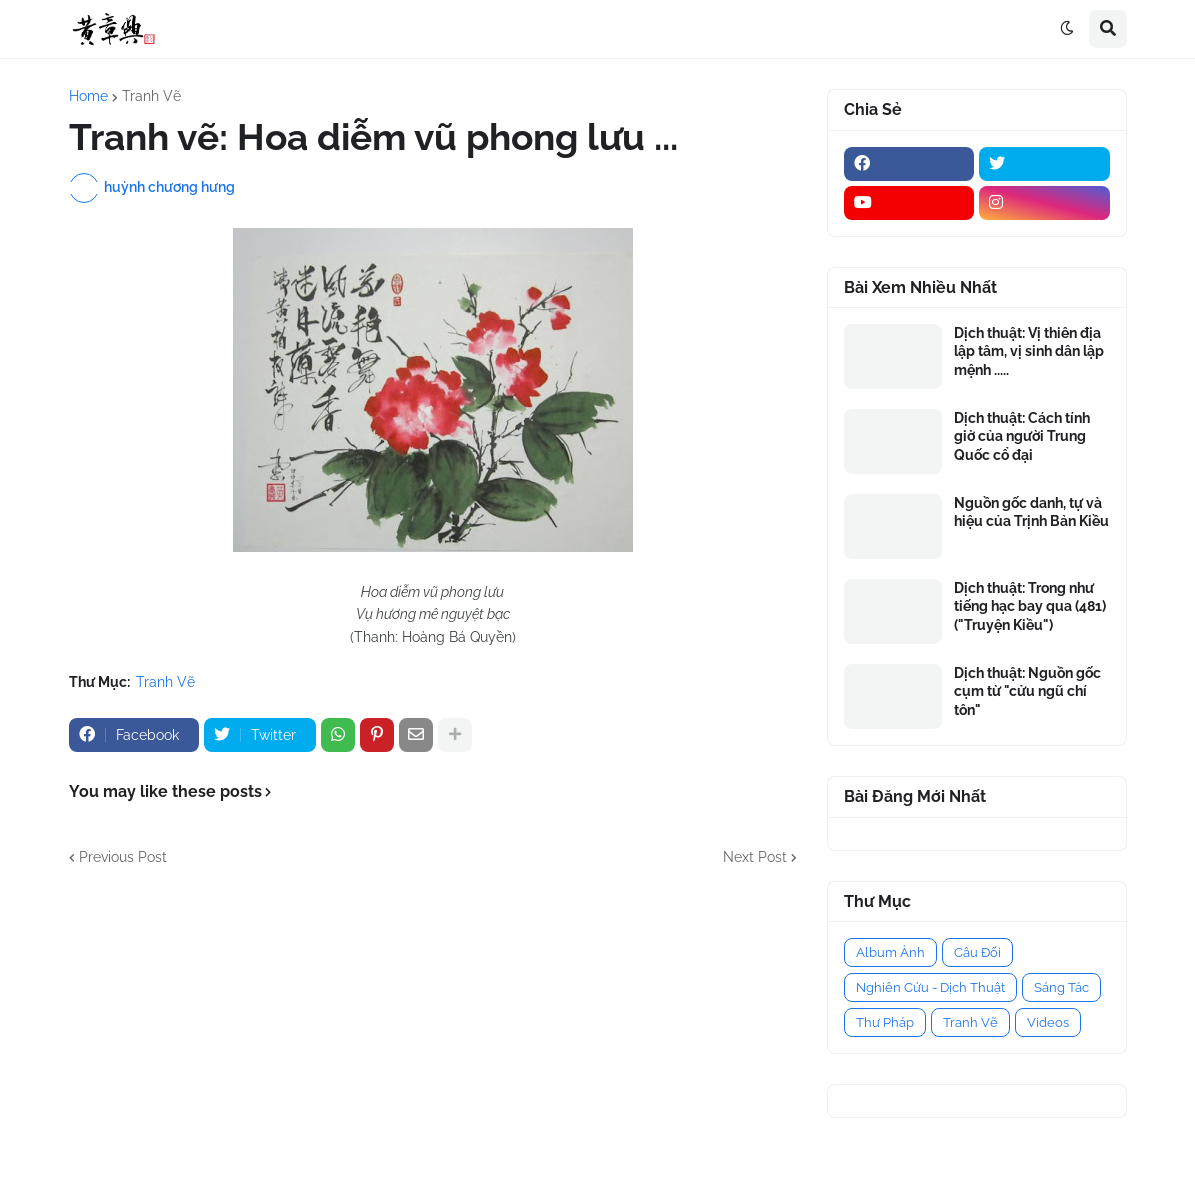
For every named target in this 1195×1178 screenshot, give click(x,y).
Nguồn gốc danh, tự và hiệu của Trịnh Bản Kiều (1031, 512)
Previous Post (123, 857)
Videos (1048, 1022)
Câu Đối (977, 952)
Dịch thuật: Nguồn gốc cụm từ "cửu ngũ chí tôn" (1027, 691)
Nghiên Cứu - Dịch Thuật (930, 987)
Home (88, 96)
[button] (1067, 29)
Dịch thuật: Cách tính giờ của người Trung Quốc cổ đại (1022, 436)
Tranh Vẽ (151, 96)
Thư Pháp (885, 1022)
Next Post (755, 857)
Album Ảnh (890, 952)
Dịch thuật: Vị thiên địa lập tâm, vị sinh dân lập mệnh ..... (1029, 351)
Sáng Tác (1061, 987)
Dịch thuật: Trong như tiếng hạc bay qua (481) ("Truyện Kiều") (1030, 606)
